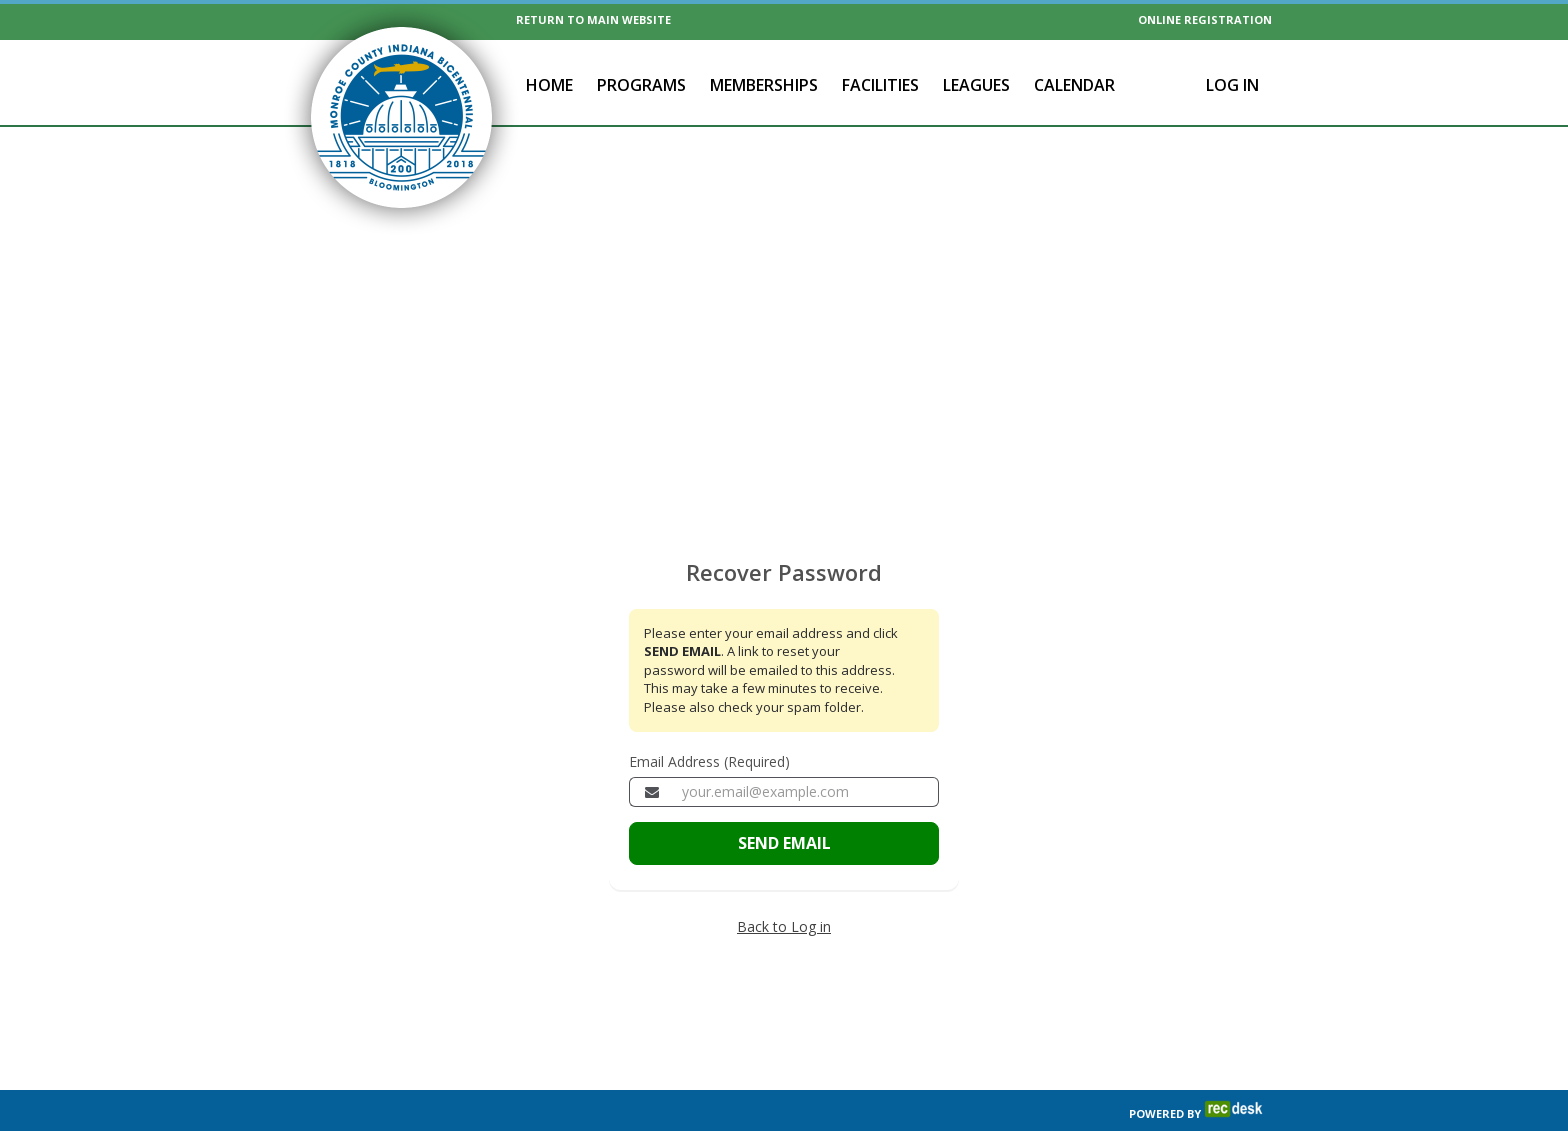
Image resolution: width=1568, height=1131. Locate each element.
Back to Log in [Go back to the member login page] (784, 884)
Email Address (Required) (709, 719)
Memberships (764, 85)
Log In (1232, 85)
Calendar (1074, 85)
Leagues (976, 85)
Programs (641, 85)
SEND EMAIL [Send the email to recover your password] (784, 801)
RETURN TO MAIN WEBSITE (593, 19)
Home (549, 85)
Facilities (880, 85)
